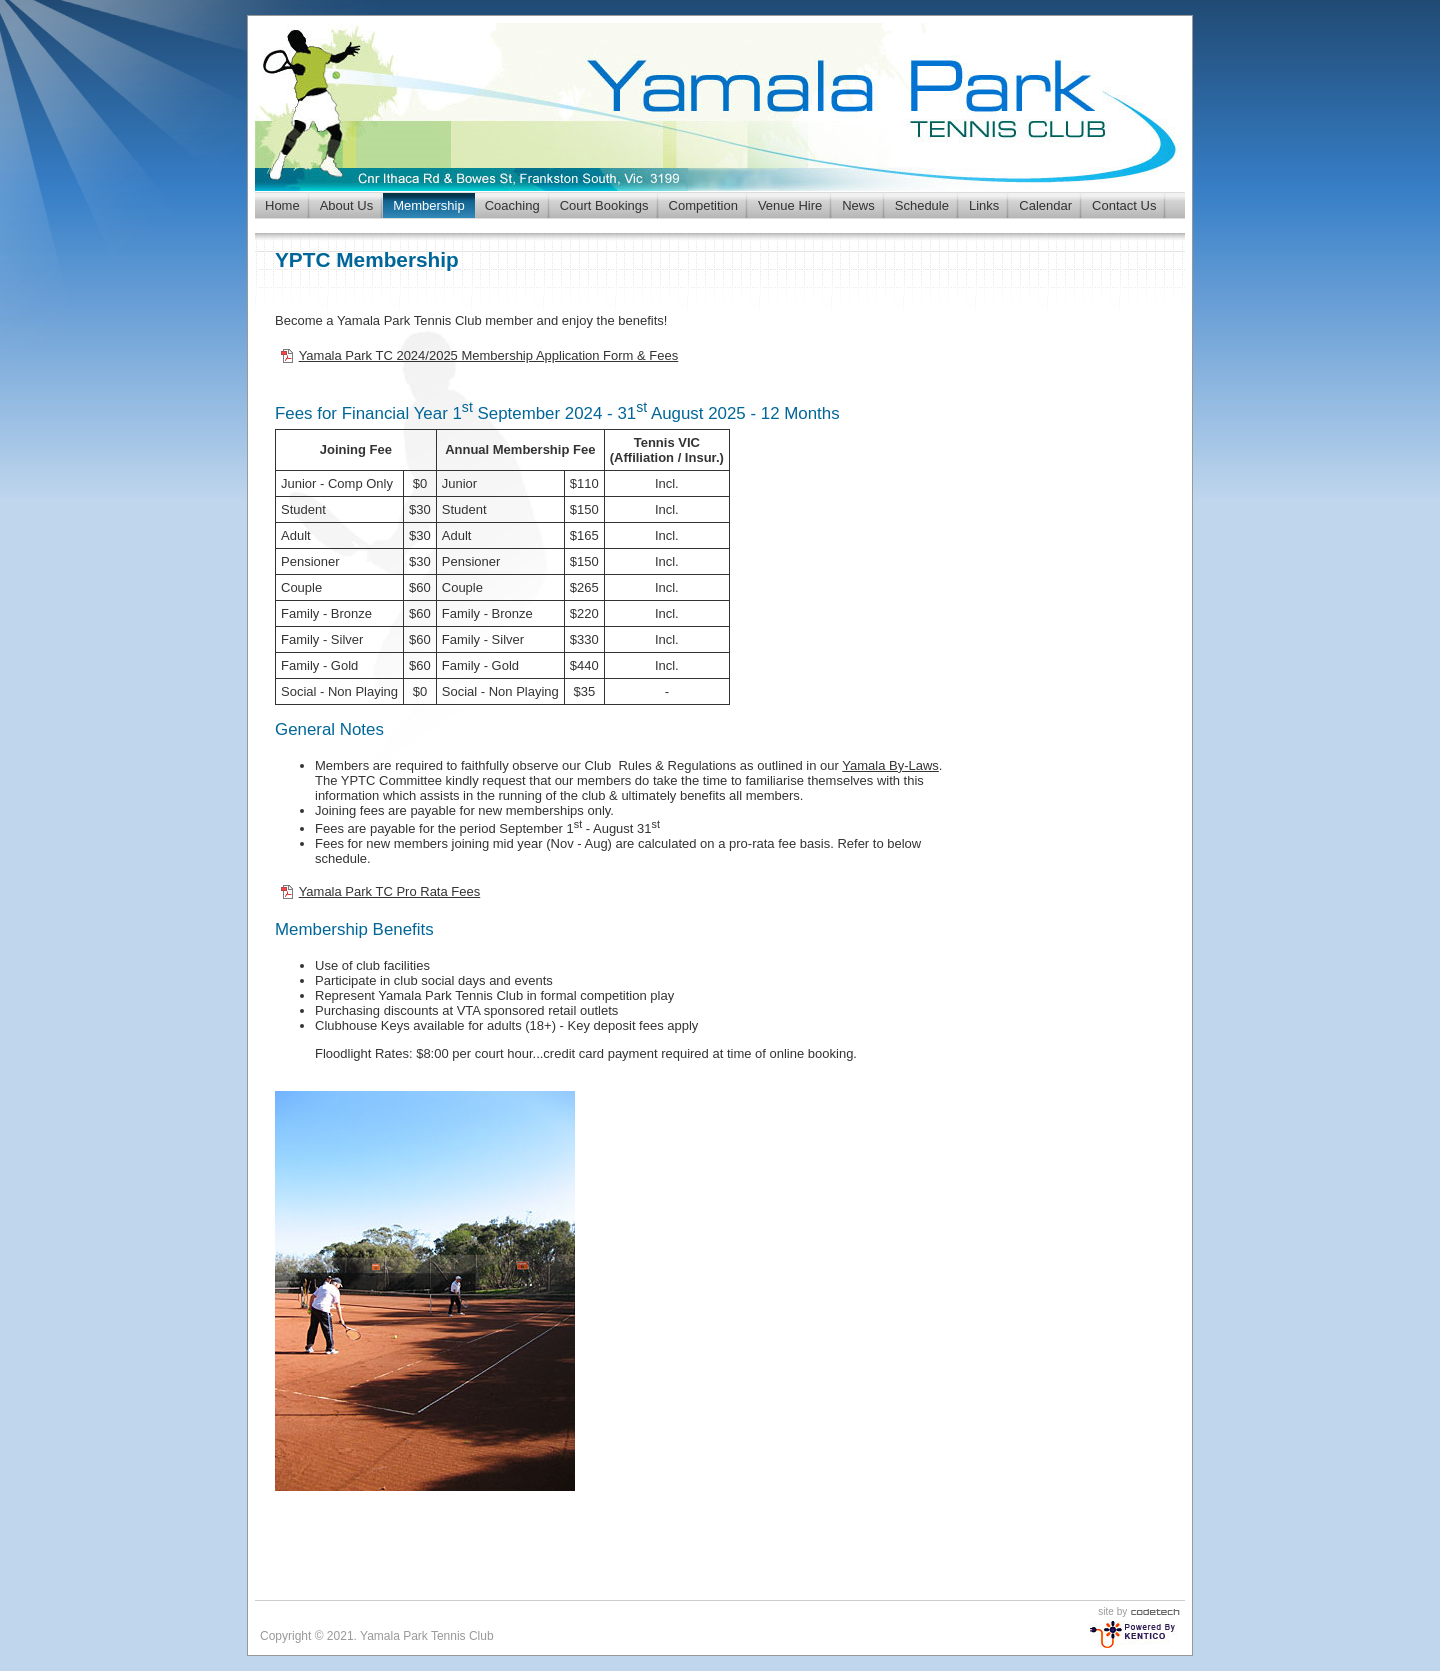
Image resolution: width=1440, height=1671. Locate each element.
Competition (703, 205)
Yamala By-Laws (890, 765)
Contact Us (1124, 205)
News (858, 205)
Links (984, 205)
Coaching (512, 205)
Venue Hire (790, 205)
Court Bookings (604, 205)
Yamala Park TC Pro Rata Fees (390, 891)
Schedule (922, 205)
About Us (346, 205)
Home (282, 205)
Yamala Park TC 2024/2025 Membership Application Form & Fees (489, 355)
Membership (429, 205)
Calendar (1045, 205)
